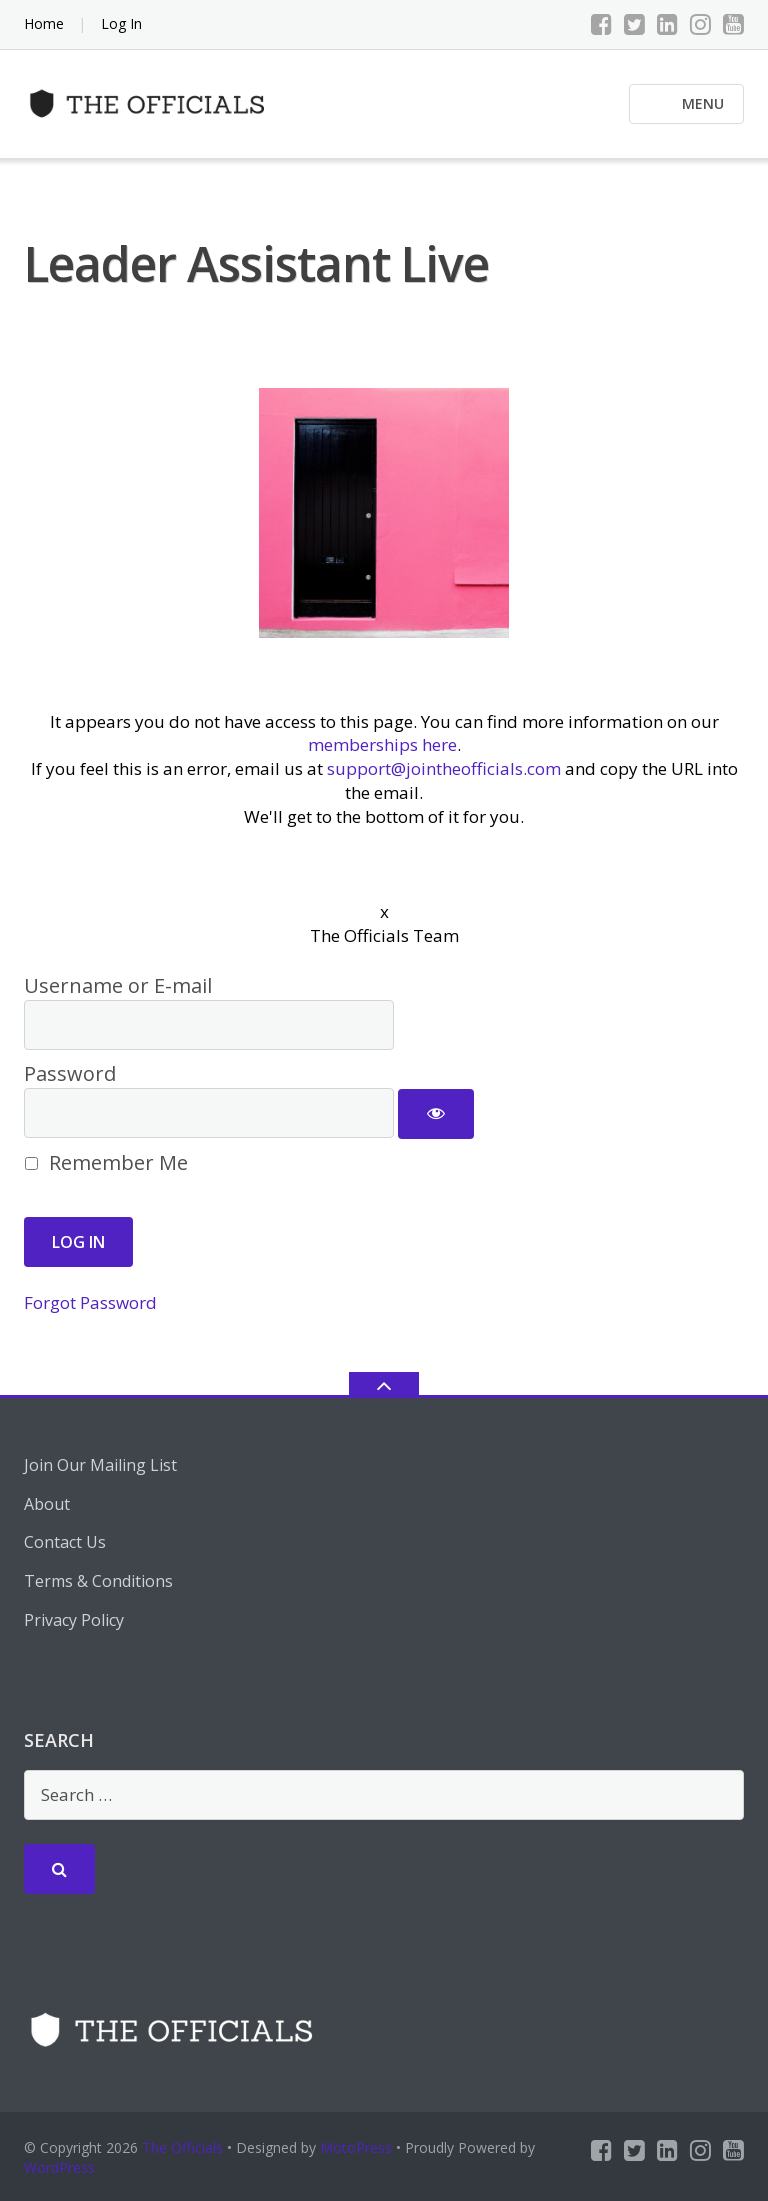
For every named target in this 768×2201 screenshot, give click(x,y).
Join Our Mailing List (100, 1465)
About (47, 1504)
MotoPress (356, 2147)
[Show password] (436, 1114)
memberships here (382, 744)
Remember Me (106, 1162)
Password (70, 1073)
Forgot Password (90, 1302)
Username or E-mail (118, 985)
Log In (121, 23)
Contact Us (65, 1542)
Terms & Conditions (98, 1581)
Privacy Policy (74, 1620)
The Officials (182, 2147)
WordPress (59, 2167)
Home (44, 23)
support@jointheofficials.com (444, 768)
